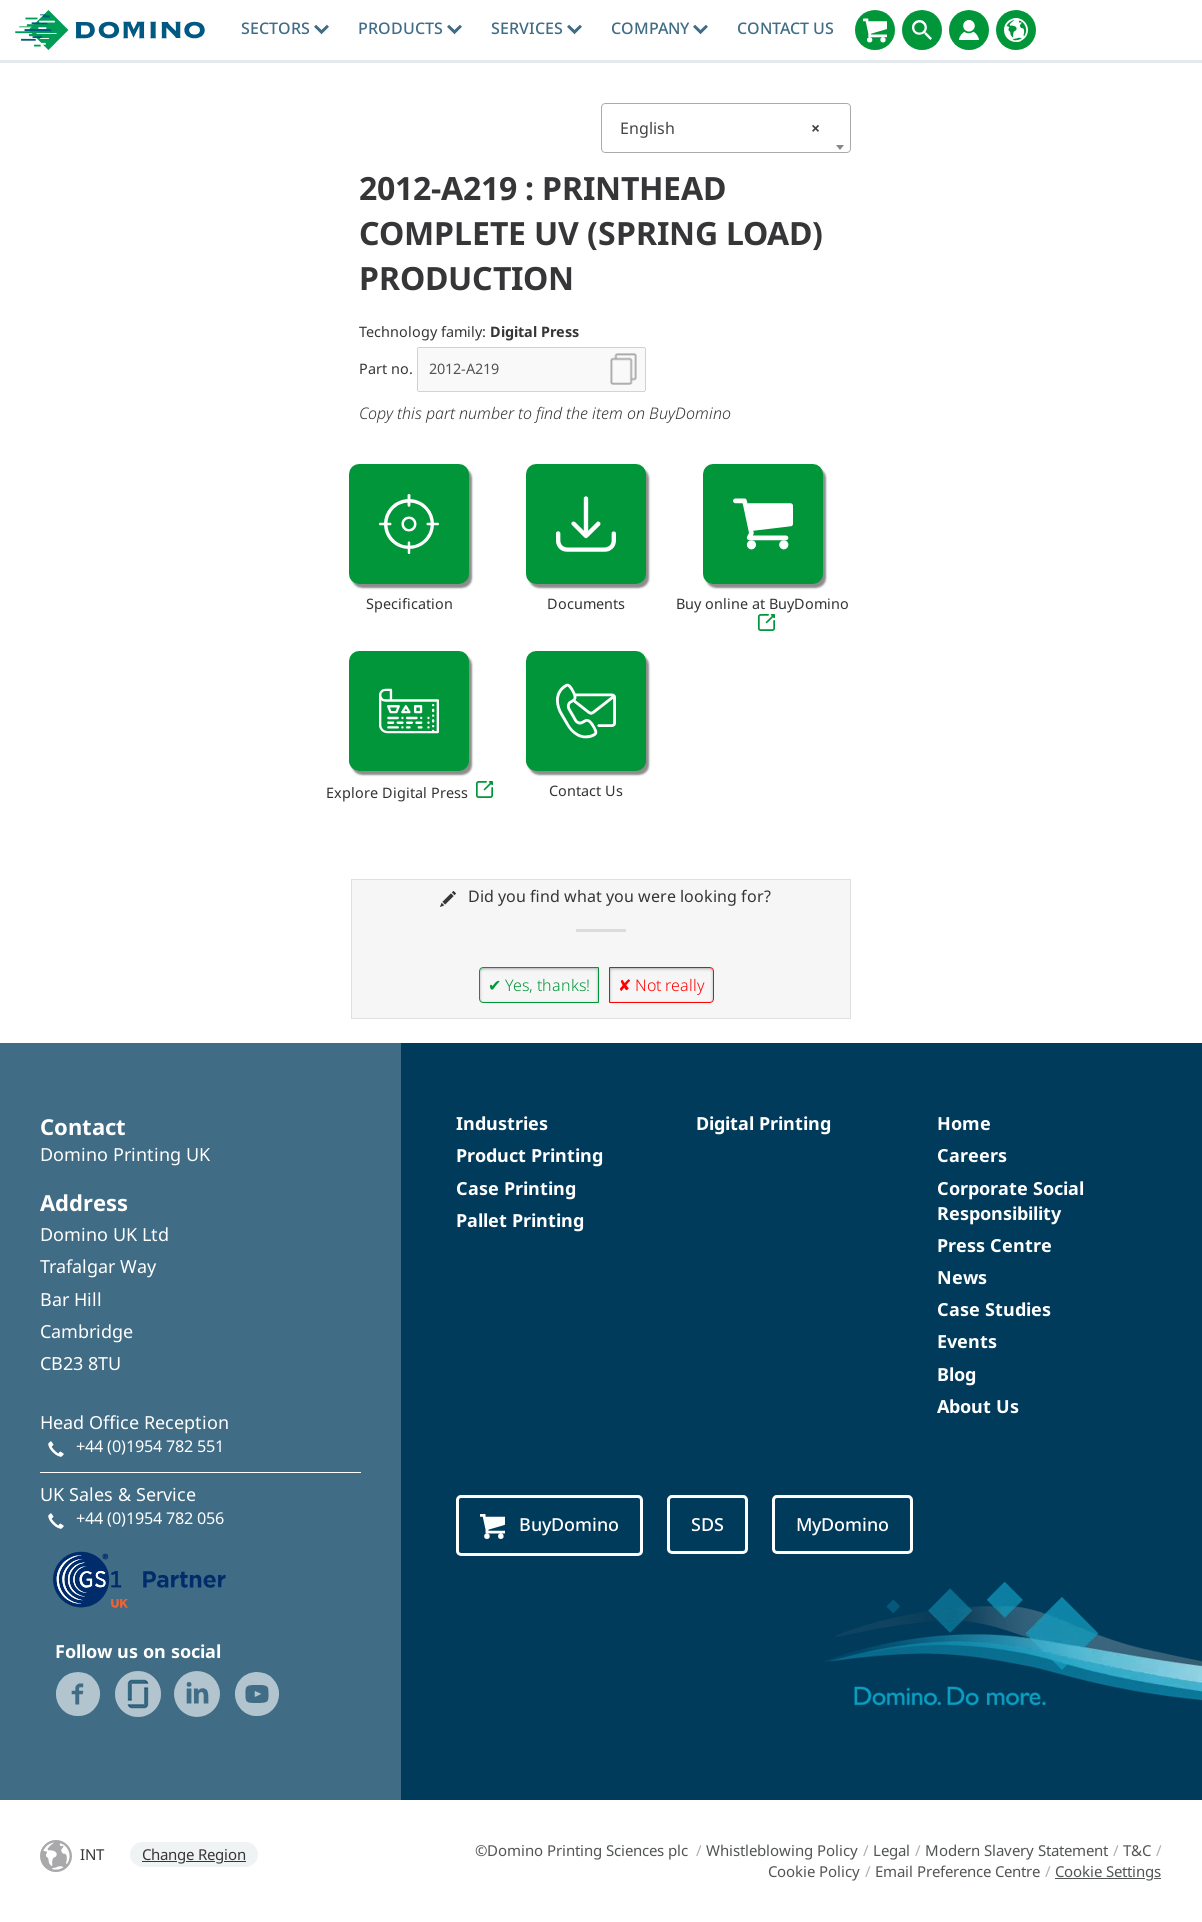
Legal (891, 1850)
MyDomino (844, 1524)
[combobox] (726, 128)
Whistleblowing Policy (782, 1850)
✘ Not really (661, 985)
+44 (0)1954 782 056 (150, 1518)
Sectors (285, 28)
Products (410, 28)
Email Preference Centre (957, 1871)
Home (964, 1123)
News (962, 1277)
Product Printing (529, 1155)
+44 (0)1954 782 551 (150, 1446)
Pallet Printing (520, 1220)
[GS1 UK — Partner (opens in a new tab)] (140, 1577)
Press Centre (994, 1245)
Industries (502, 1123)
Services (536, 28)
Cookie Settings (1108, 1871)
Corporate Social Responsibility (1010, 1200)
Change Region (194, 1854)
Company (659, 28)
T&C (1137, 1850)
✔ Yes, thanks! (539, 985)
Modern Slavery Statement (1016, 1850)
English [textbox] (720, 128)
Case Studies (994, 1309)
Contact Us (785, 28)
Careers (972, 1155)
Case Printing (516, 1188)
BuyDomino (550, 1525)
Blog (956, 1374)
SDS (708, 1524)
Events (967, 1341)
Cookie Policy (814, 1871)
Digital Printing (763, 1123)
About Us (978, 1406)
